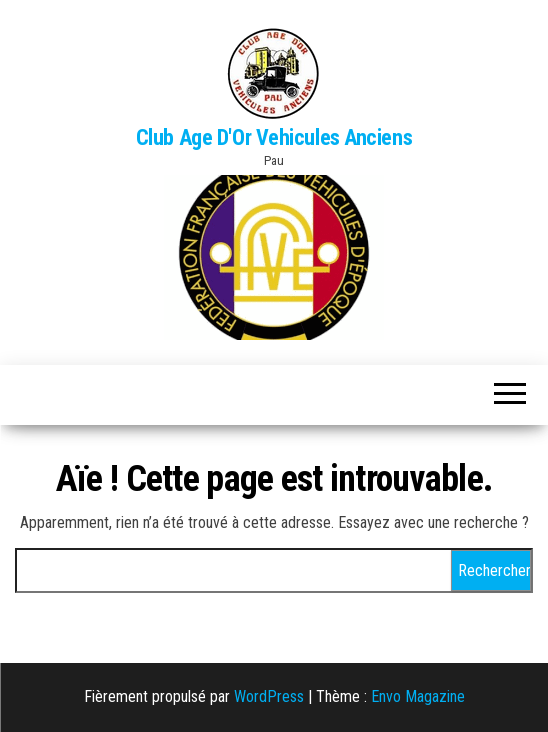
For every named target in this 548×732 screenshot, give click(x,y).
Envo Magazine (418, 696)
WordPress (269, 696)
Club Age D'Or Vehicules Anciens (274, 137)
